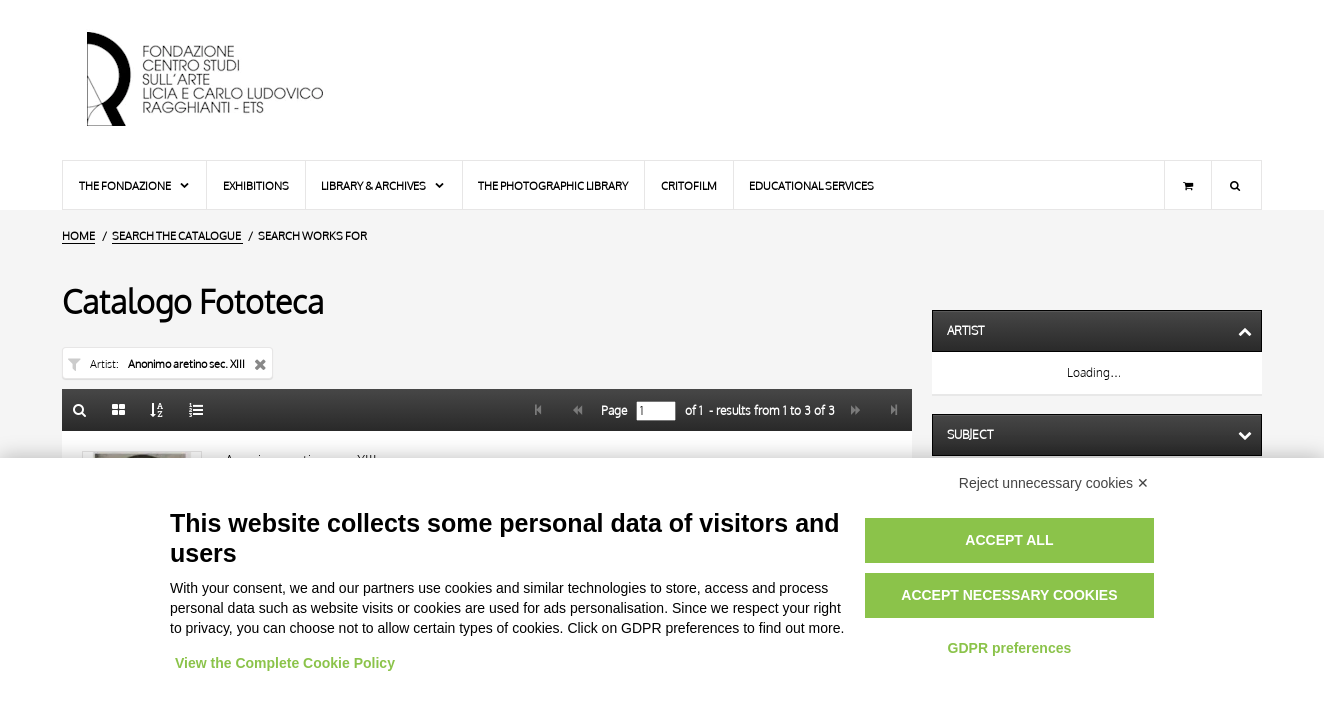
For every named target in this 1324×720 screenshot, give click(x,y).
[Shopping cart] (1188, 185)
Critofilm (689, 185)
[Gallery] (119, 410)
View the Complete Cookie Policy (285, 663)
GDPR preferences (1010, 648)
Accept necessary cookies (1009, 595)
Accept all (1009, 540)
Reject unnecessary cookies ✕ (1054, 483)
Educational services (811, 185)
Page (612, 411)
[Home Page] (222, 80)
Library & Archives (383, 185)
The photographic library (553, 185)
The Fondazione (135, 185)
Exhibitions (256, 185)
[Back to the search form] (80, 410)
